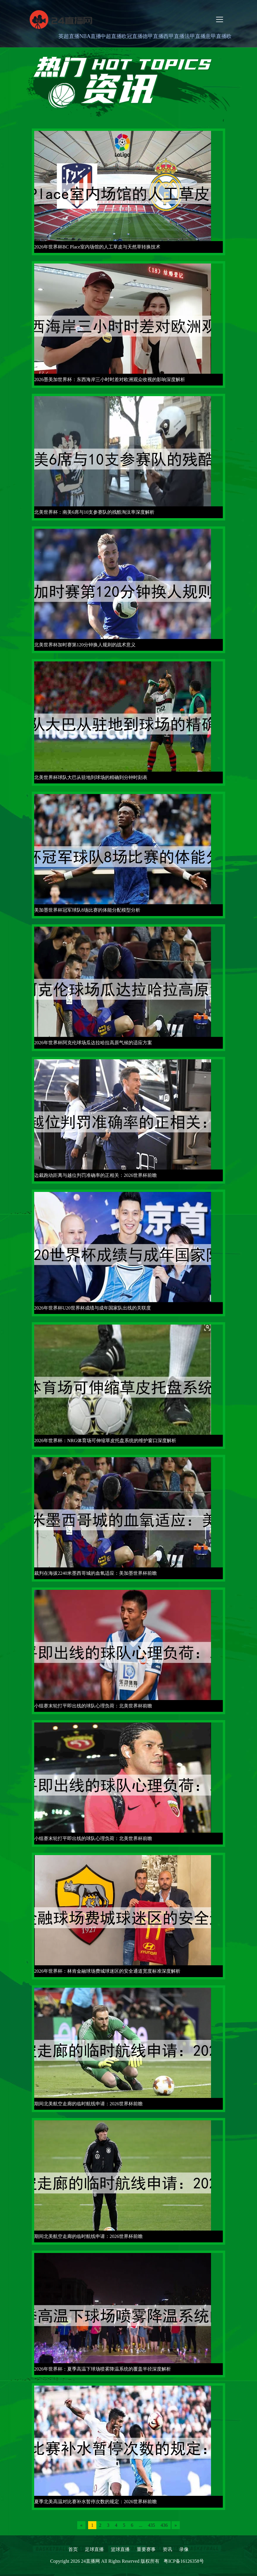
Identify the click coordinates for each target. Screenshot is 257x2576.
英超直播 (69, 36)
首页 (73, 2549)
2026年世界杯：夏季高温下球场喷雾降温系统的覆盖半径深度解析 (102, 2368)
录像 (184, 2549)
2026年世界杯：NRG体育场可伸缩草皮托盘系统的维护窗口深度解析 (105, 1440)
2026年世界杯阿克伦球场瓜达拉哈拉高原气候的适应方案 (93, 1042)
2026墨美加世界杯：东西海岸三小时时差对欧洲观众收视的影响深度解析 (109, 379)
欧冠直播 (132, 36)
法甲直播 (195, 36)
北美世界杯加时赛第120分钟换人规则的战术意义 (85, 644)
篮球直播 (120, 2549)
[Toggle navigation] (220, 19)
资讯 (167, 2549)
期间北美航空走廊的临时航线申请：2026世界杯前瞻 (88, 2103)
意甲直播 (216, 36)
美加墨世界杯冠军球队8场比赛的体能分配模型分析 (87, 910)
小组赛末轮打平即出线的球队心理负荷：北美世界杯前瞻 (93, 1705)
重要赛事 (146, 2549)
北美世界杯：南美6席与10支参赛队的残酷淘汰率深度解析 (94, 512)
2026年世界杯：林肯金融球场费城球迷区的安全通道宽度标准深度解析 (107, 1971)
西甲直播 (173, 36)
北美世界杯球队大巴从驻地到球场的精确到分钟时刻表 (90, 777)
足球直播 (94, 2549)
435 (151, 2525)
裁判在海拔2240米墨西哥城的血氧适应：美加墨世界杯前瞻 (95, 1573)
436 (164, 2525)
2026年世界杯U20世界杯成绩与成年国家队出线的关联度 (92, 1307)
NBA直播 (90, 36)
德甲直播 (153, 36)
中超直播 (111, 36)
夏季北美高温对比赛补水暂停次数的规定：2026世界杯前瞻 (95, 2501)
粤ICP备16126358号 (184, 2561)
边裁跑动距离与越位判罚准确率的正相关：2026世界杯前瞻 (95, 1175)
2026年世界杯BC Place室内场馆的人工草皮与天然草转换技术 (97, 246)
